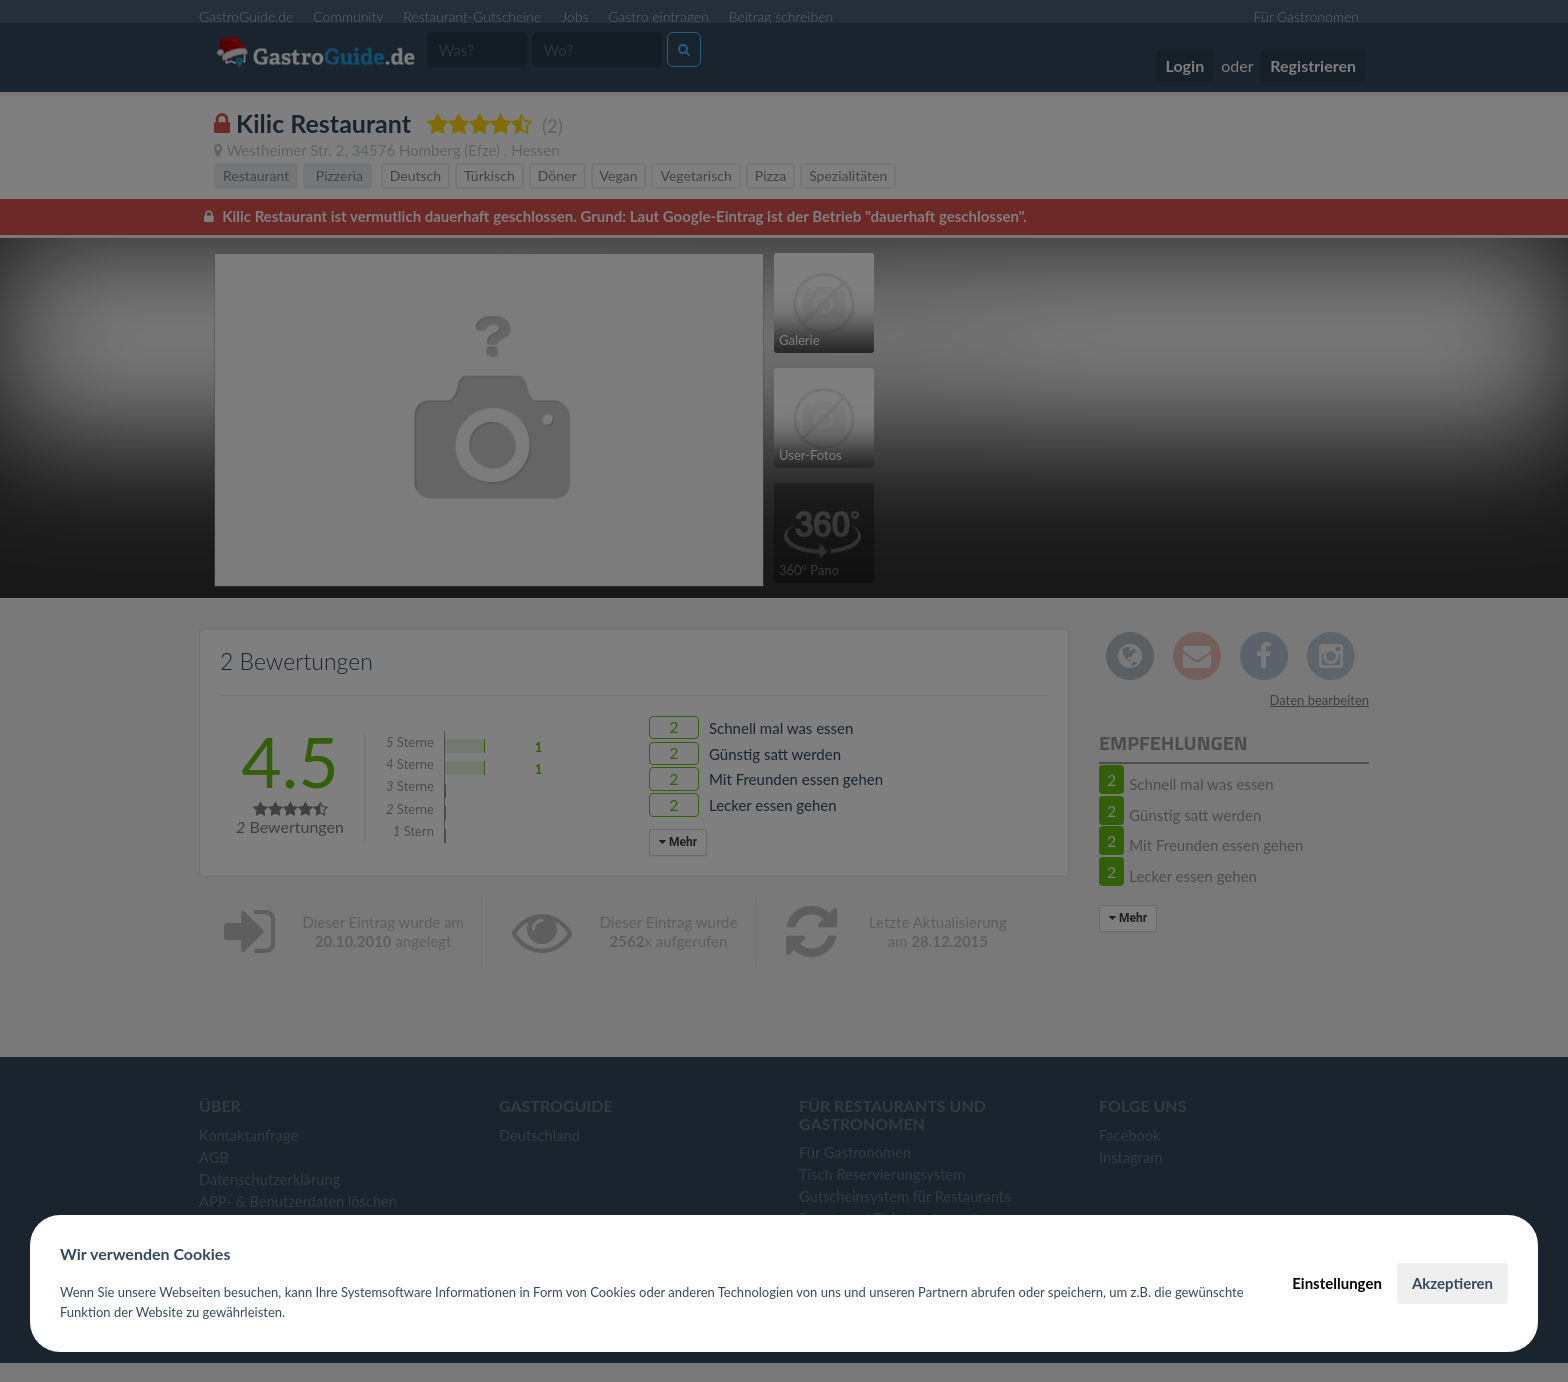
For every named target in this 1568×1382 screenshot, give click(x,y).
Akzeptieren (1452, 1283)
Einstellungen (1337, 1283)
